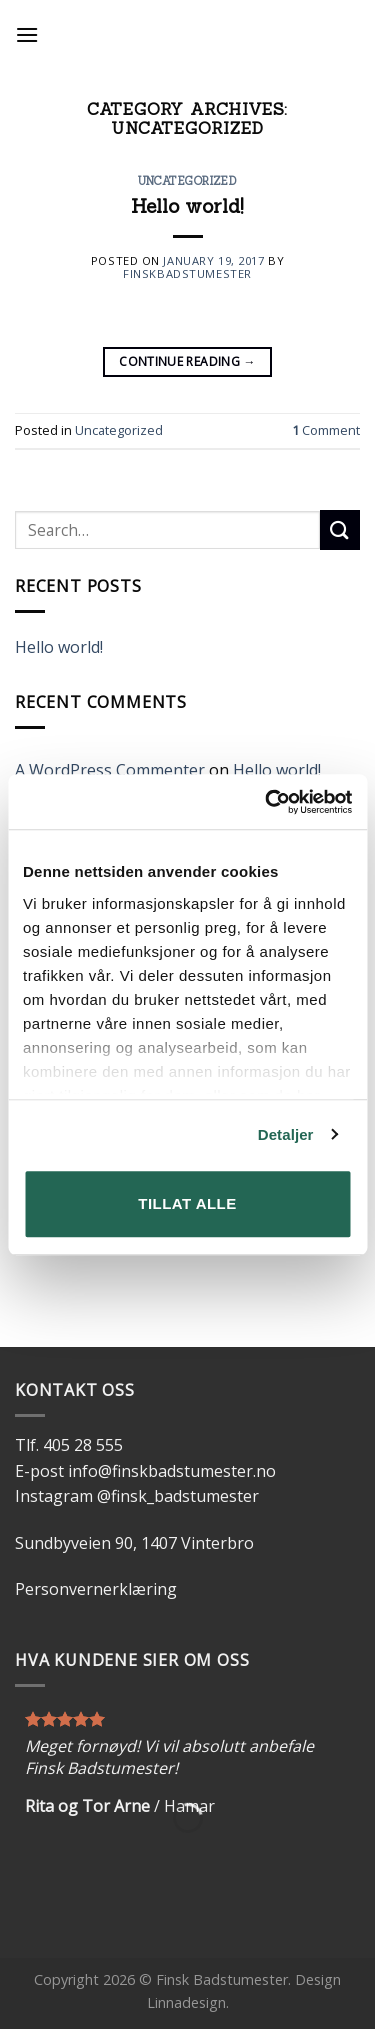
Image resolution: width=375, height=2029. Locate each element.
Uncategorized (187, 181)
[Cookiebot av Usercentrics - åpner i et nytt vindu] (267, 802)
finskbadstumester (187, 273)
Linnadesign (186, 2002)
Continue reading (187, 361)
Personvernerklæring (96, 1589)
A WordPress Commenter (110, 770)
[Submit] (340, 529)
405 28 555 (83, 1445)
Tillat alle (187, 1203)
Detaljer (286, 1134)
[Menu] (27, 34)
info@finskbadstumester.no (172, 1471)
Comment (326, 430)
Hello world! (187, 206)
